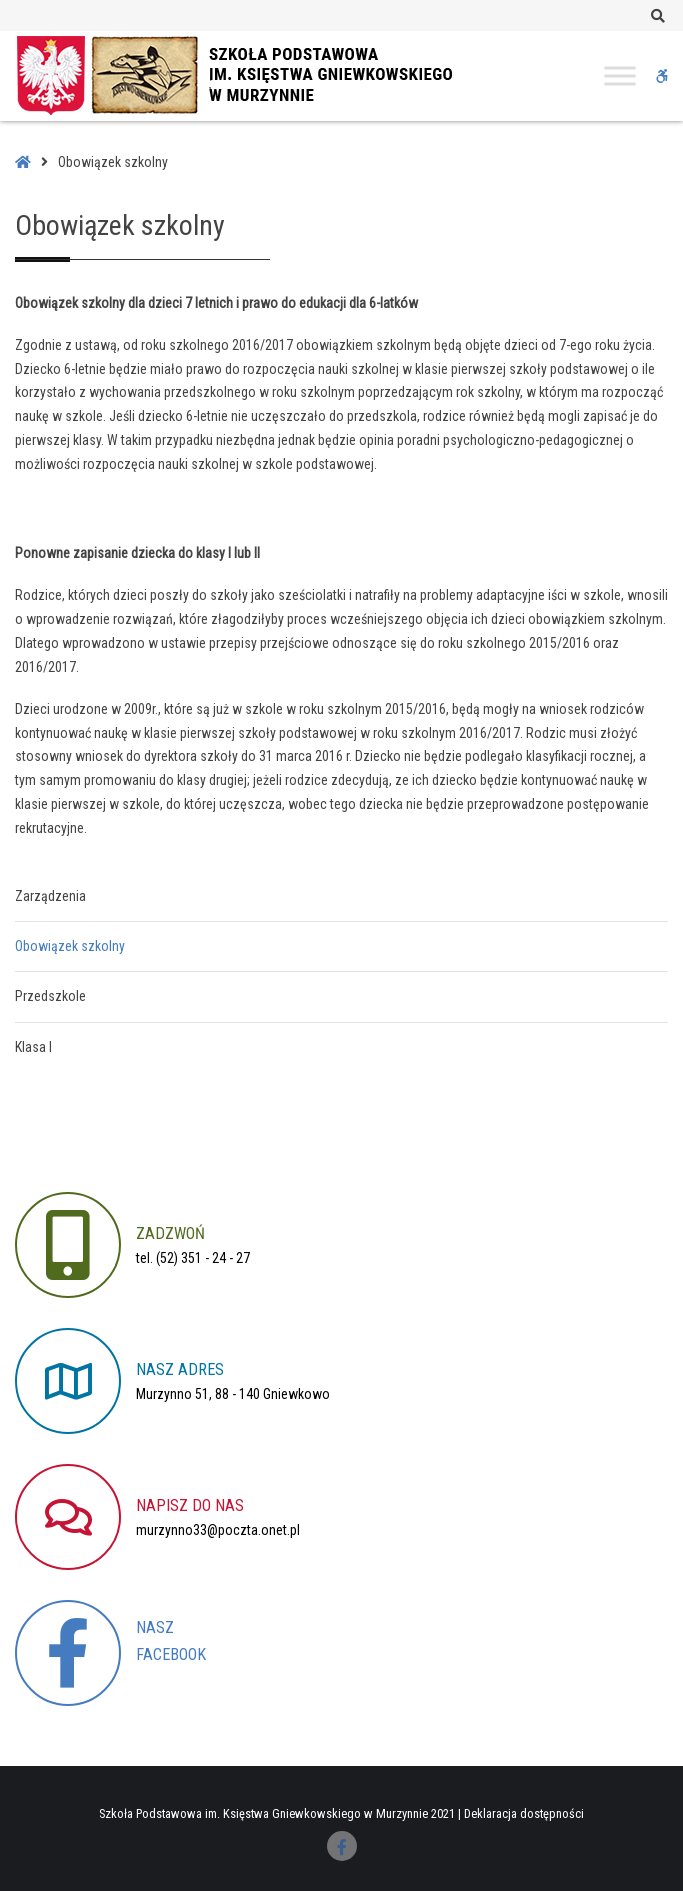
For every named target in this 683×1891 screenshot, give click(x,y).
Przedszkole (50, 996)
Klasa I (33, 1047)
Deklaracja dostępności (524, 1813)
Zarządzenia (50, 896)
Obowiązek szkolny (70, 946)
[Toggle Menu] (620, 75)
